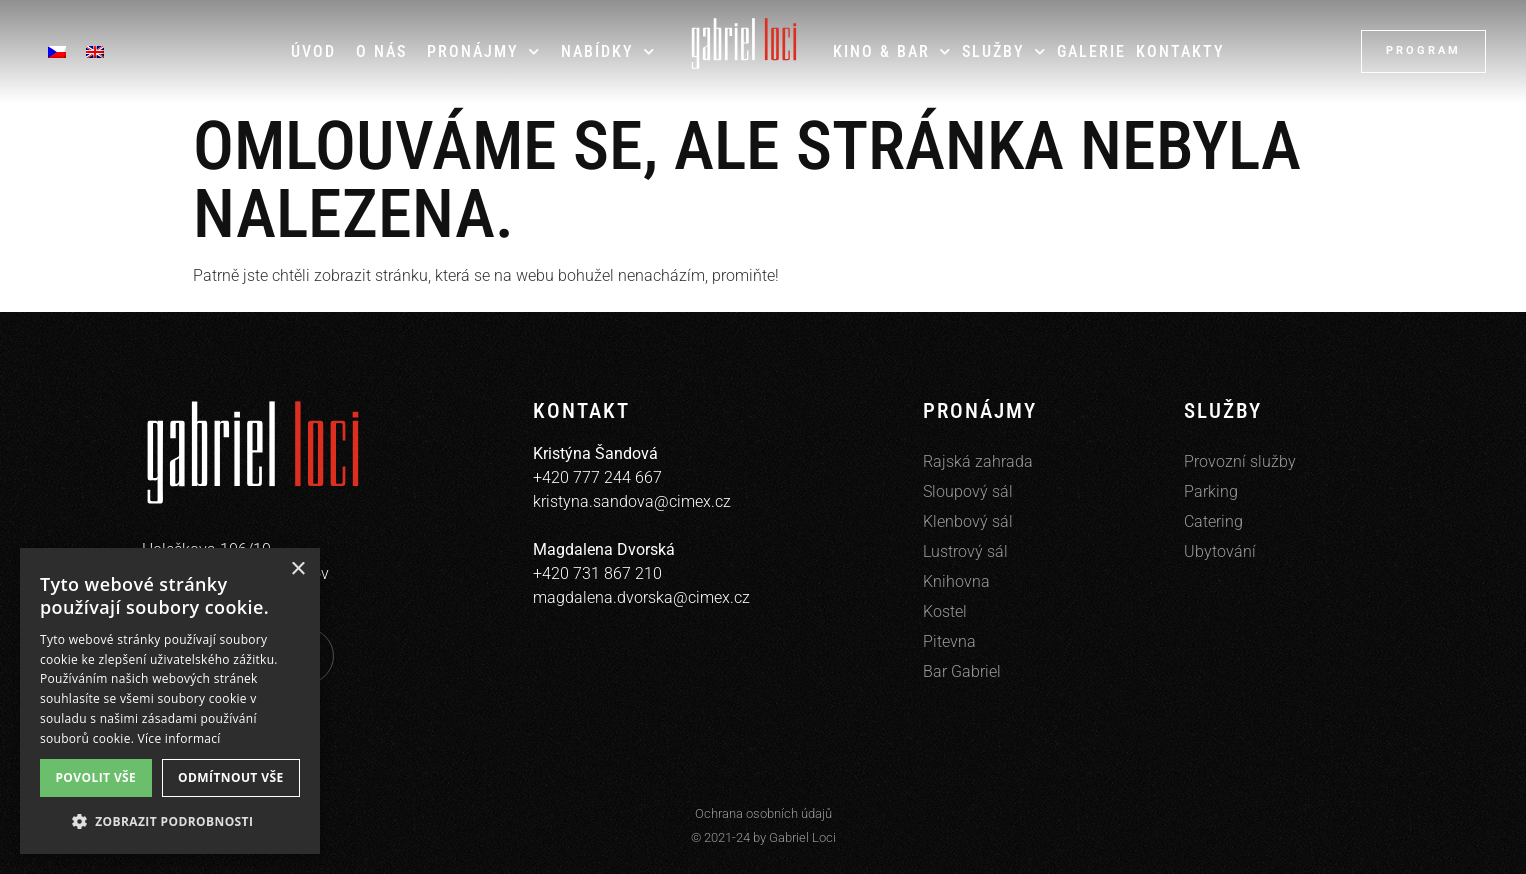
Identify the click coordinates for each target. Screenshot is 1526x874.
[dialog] (170, 701)
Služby (1004, 51)
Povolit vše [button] (95, 777)
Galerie (1091, 51)
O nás (381, 51)
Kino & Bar (892, 51)
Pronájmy (484, 51)
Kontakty (1180, 51)
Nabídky (608, 51)
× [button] (297, 569)
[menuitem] (57, 51)
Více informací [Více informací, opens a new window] (179, 738)
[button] (170, 822)
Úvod (313, 51)
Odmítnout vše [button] (230, 777)
